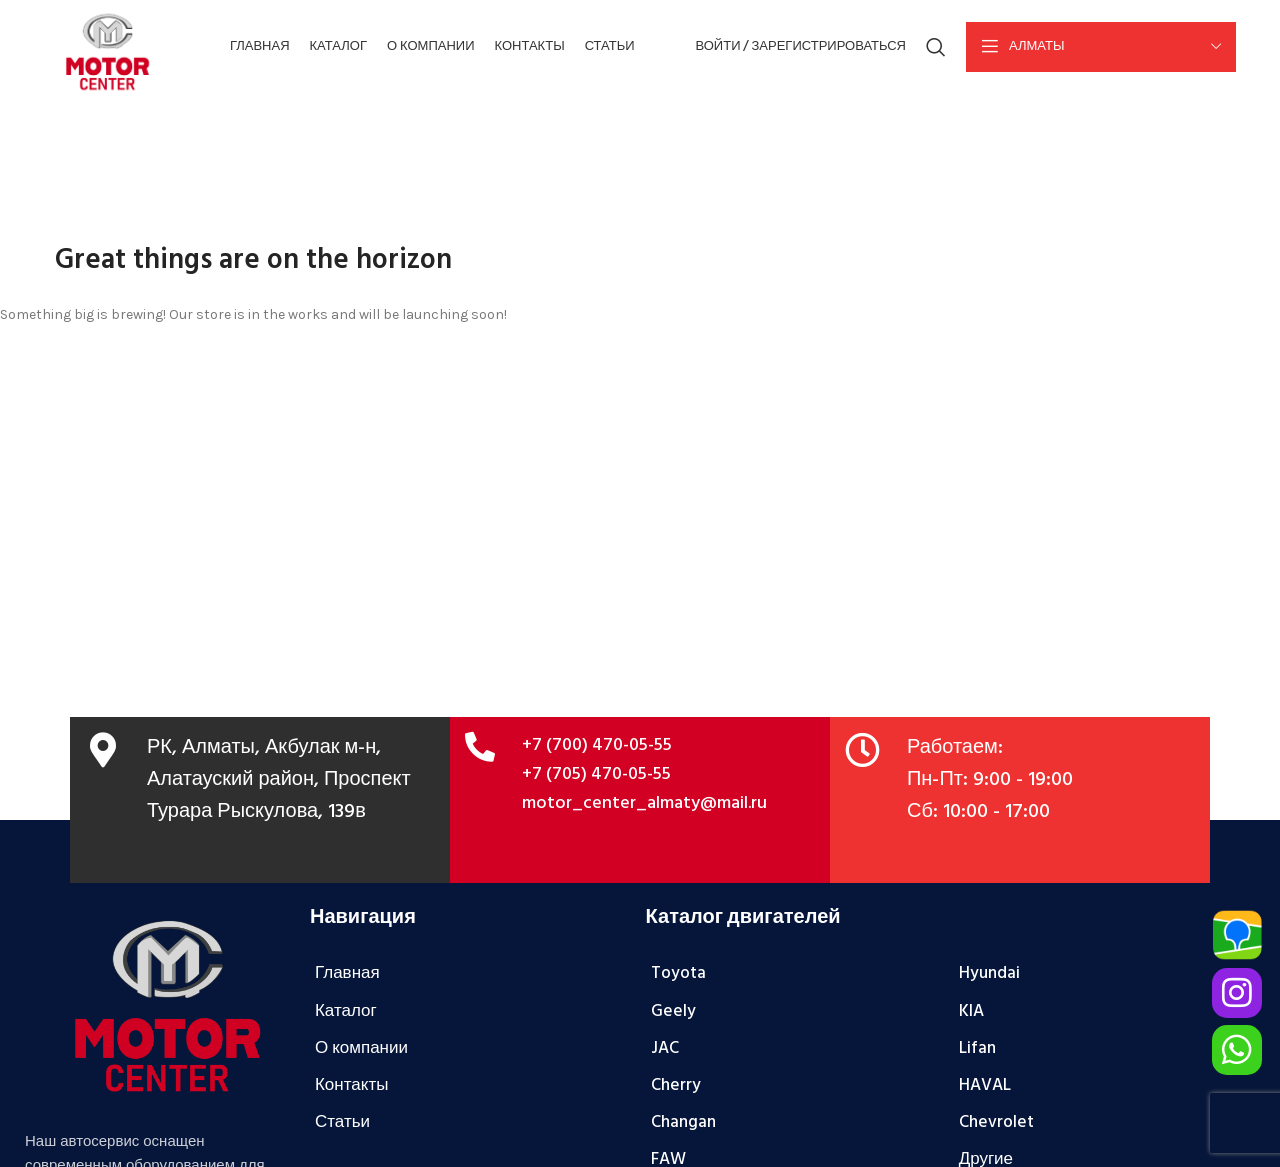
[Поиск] (936, 48)
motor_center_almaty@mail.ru (644, 804)
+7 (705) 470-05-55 (596, 775)
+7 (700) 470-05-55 (597, 747)
